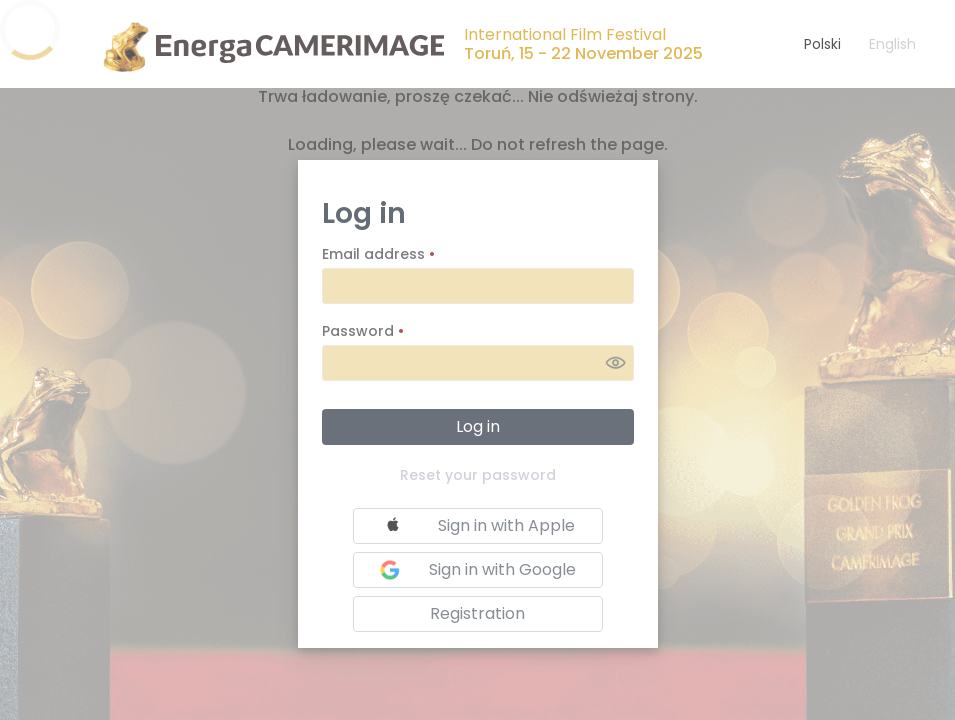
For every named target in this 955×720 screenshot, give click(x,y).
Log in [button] (478, 426)
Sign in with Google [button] (475, 570)
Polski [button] (822, 44)
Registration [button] (477, 613)
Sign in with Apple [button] (476, 526)
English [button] (892, 44)
